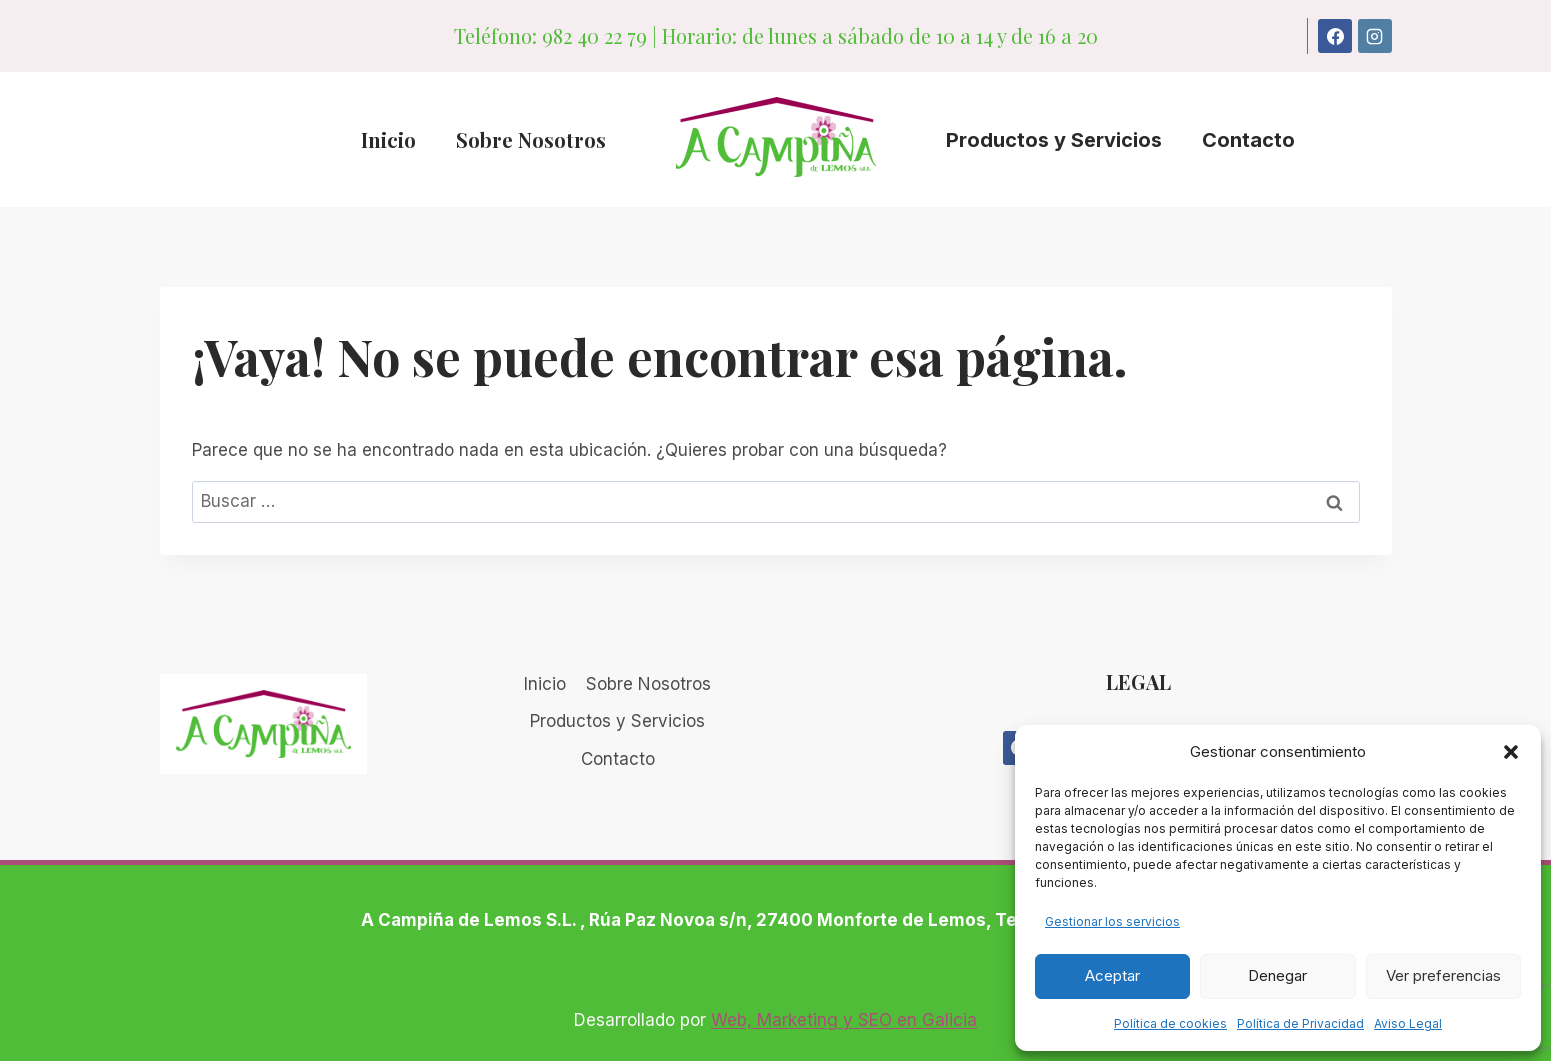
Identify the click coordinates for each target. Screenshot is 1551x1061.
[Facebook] (1335, 36)
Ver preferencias (1443, 975)
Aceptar (1112, 975)
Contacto (1248, 140)
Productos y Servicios (1054, 140)
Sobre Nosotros (531, 139)
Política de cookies (1170, 1023)
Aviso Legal (1408, 1023)
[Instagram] (1375, 36)
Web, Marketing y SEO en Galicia (844, 1020)
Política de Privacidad (1300, 1023)
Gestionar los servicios (1112, 921)
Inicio (388, 139)
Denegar (1277, 975)
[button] (1511, 752)
